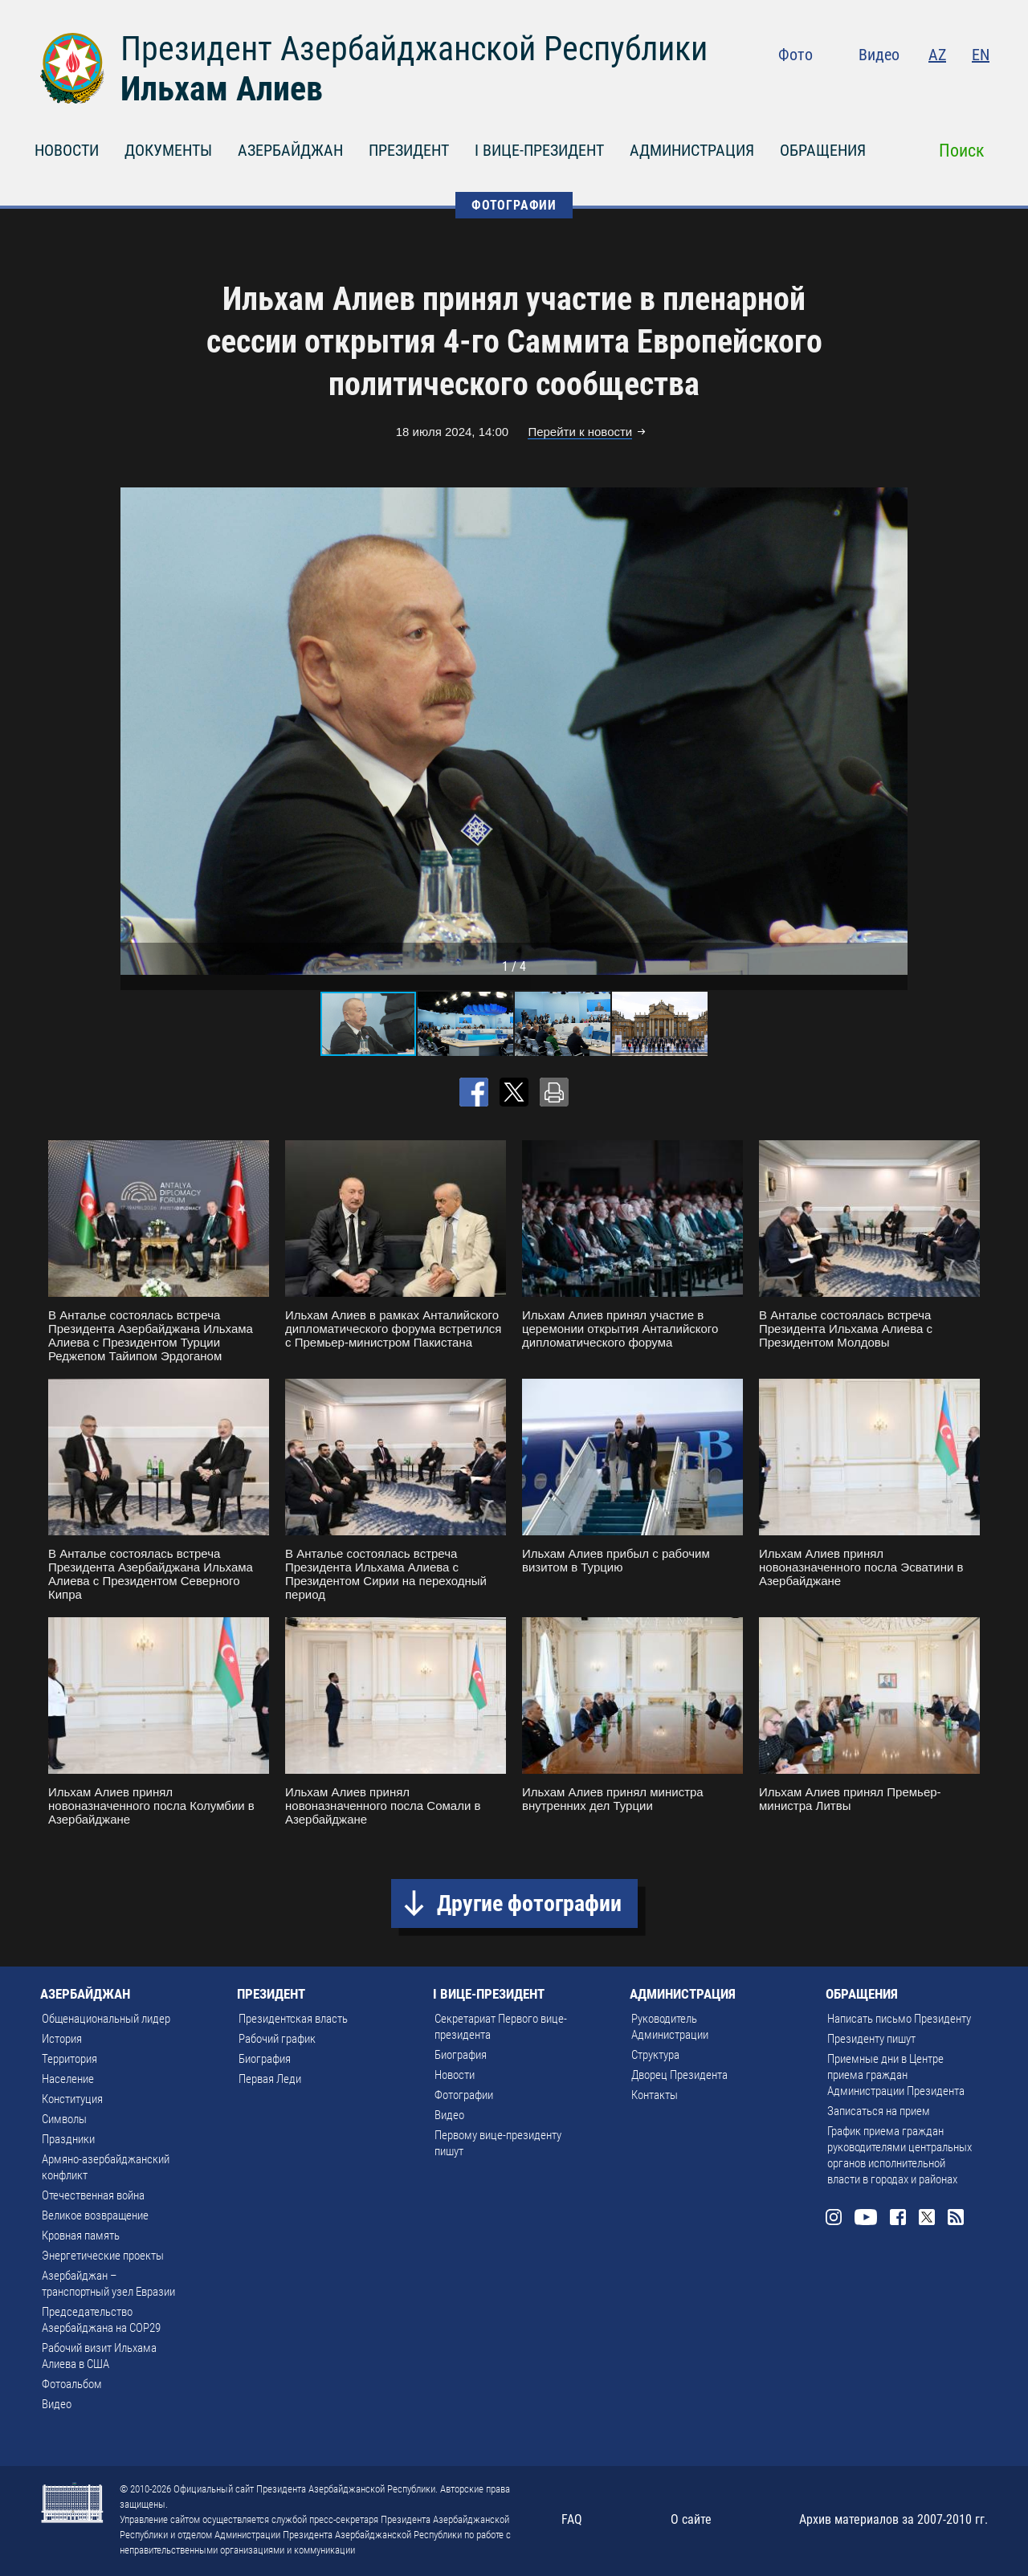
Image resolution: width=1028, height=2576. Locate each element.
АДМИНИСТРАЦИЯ (692, 150)
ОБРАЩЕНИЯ (823, 150)
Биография (265, 2059)
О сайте (691, 2519)
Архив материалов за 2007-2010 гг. (893, 2519)
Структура (655, 2055)
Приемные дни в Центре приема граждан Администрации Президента (896, 2075)
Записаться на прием (878, 2111)
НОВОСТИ (67, 150)
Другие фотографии (529, 1903)
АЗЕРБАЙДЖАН (290, 150)
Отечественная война (93, 2195)
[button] (893, 731)
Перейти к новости (580, 431)
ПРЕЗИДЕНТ (409, 150)
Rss (980, 88)
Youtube (882, 88)
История (62, 2039)
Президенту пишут (871, 2039)
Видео (879, 54)
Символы (64, 2119)
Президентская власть (293, 2018)
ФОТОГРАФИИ (514, 205)
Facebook (917, 88)
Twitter (948, 88)
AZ (937, 54)
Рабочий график (277, 2039)
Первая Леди (270, 2079)
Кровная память (81, 2235)
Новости (454, 2075)
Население (68, 2079)
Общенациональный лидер (106, 2018)
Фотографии (463, 2095)
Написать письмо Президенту (899, 2018)
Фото (795, 54)
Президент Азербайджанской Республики (414, 48)
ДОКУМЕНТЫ (168, 150)
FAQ (571, 2519)
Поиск (962, 151)
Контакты (654, 2095)
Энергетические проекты (103, 2255)
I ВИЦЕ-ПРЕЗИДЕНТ (539, 150)
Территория (69, 2059)
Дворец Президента (679, 2075)
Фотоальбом (72, 2384)
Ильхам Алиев (221, 88)
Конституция (72, 2099)
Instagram (848, 88)
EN (980, 54)
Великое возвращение (95, 2215)
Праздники (68, 2139)
